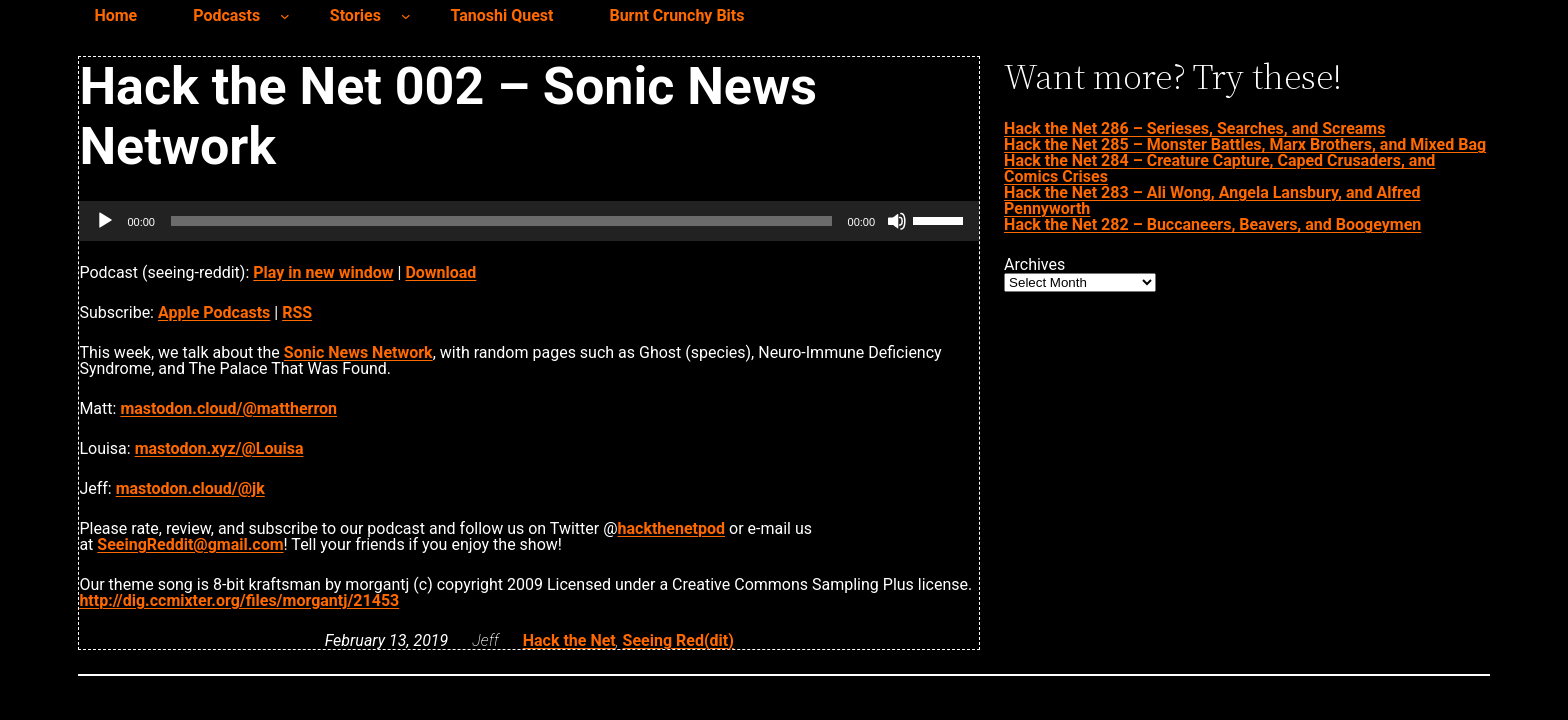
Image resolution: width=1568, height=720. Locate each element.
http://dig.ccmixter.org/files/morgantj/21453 (239, 600)
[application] (529, 221)
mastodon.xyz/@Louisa (219, 448)
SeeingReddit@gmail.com (190, 544)
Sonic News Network (358, 352)
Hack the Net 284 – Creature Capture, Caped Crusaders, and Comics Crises (1219, 168)
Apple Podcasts (214, 312)
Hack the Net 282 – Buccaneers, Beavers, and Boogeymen (1212, 224)
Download (440, 272)
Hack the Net (569, 640)
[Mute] (897, 221)
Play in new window (323, 272)
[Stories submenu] (406, 16)
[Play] (105, 221)
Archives (1034, 265)
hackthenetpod (671, 528)
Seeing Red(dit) (678, 640)
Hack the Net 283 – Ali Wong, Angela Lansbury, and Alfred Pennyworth (1212, 200)
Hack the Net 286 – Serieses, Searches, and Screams (1194, 128)
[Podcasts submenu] (285, 16)
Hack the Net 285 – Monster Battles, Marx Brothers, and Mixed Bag (1245, 144)
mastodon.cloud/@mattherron (228, 408)
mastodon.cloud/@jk (190, 488)
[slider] (501, 221)
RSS (297, 312)
